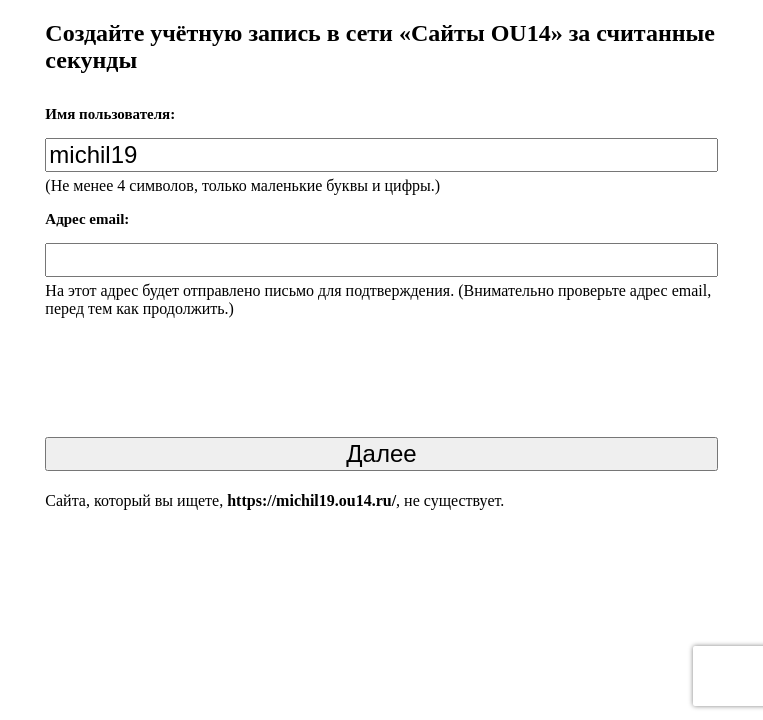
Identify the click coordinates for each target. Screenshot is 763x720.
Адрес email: (87, 219)
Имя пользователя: (110, 114)
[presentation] (197, 383)
